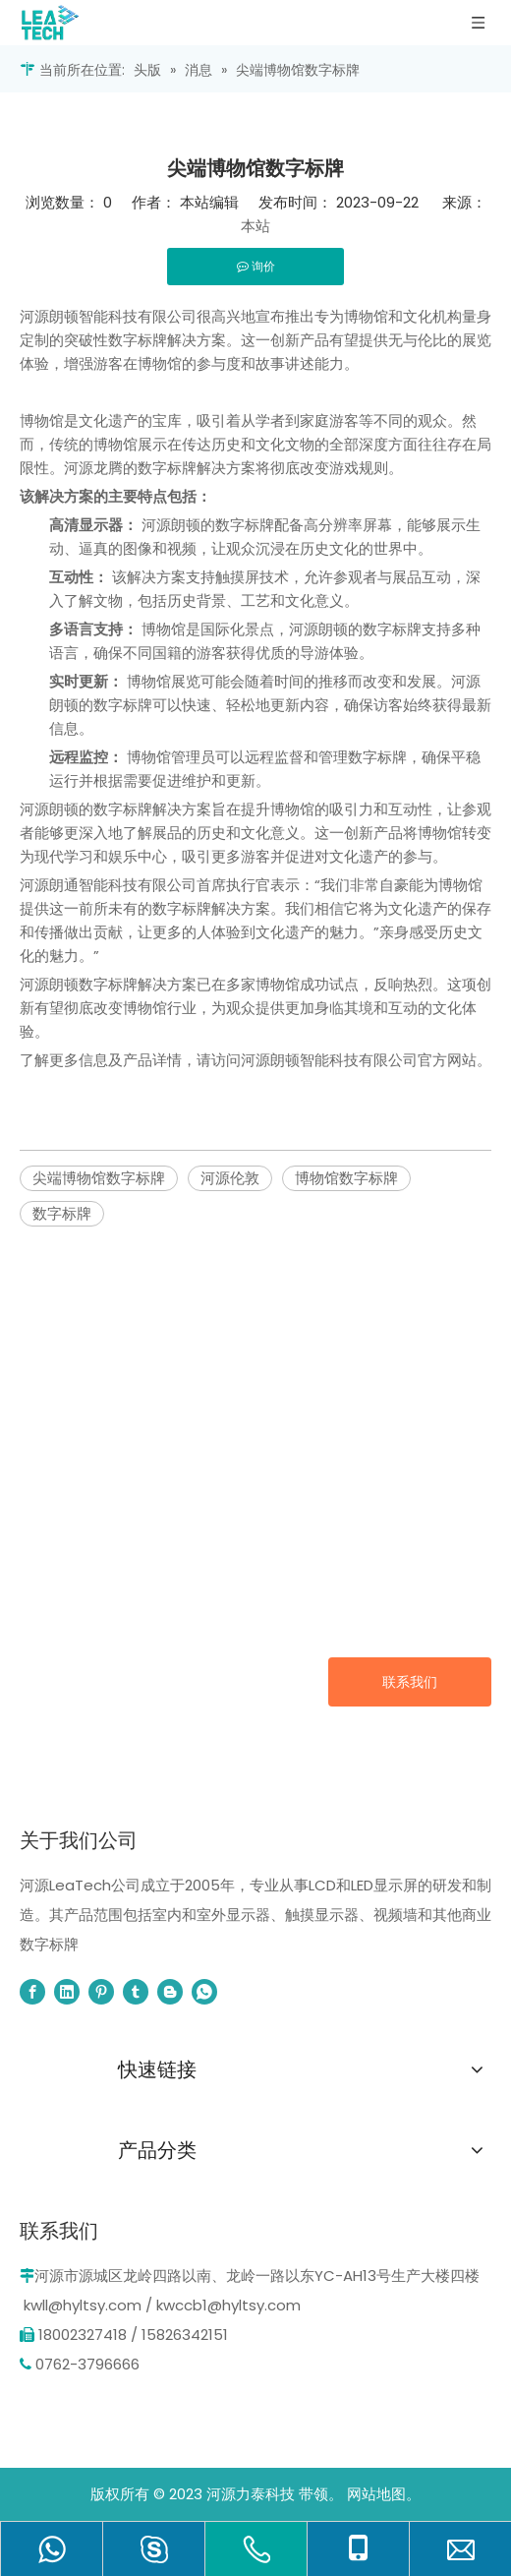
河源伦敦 (229, 1178)
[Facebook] (32, 1992)
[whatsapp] (204, 1992)
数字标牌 (61, 1213)
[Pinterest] (101, 1992)
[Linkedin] (67, 1992)
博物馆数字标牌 (346, 1178)
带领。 (321, 2494)
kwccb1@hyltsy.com (228, 2305)
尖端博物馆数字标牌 (98, 1178)
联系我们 (409, 1682)
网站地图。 (384, 2494)
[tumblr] (135, 1992)
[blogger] (170, 1992)
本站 (255, 225)
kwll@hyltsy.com (83, 2305)
